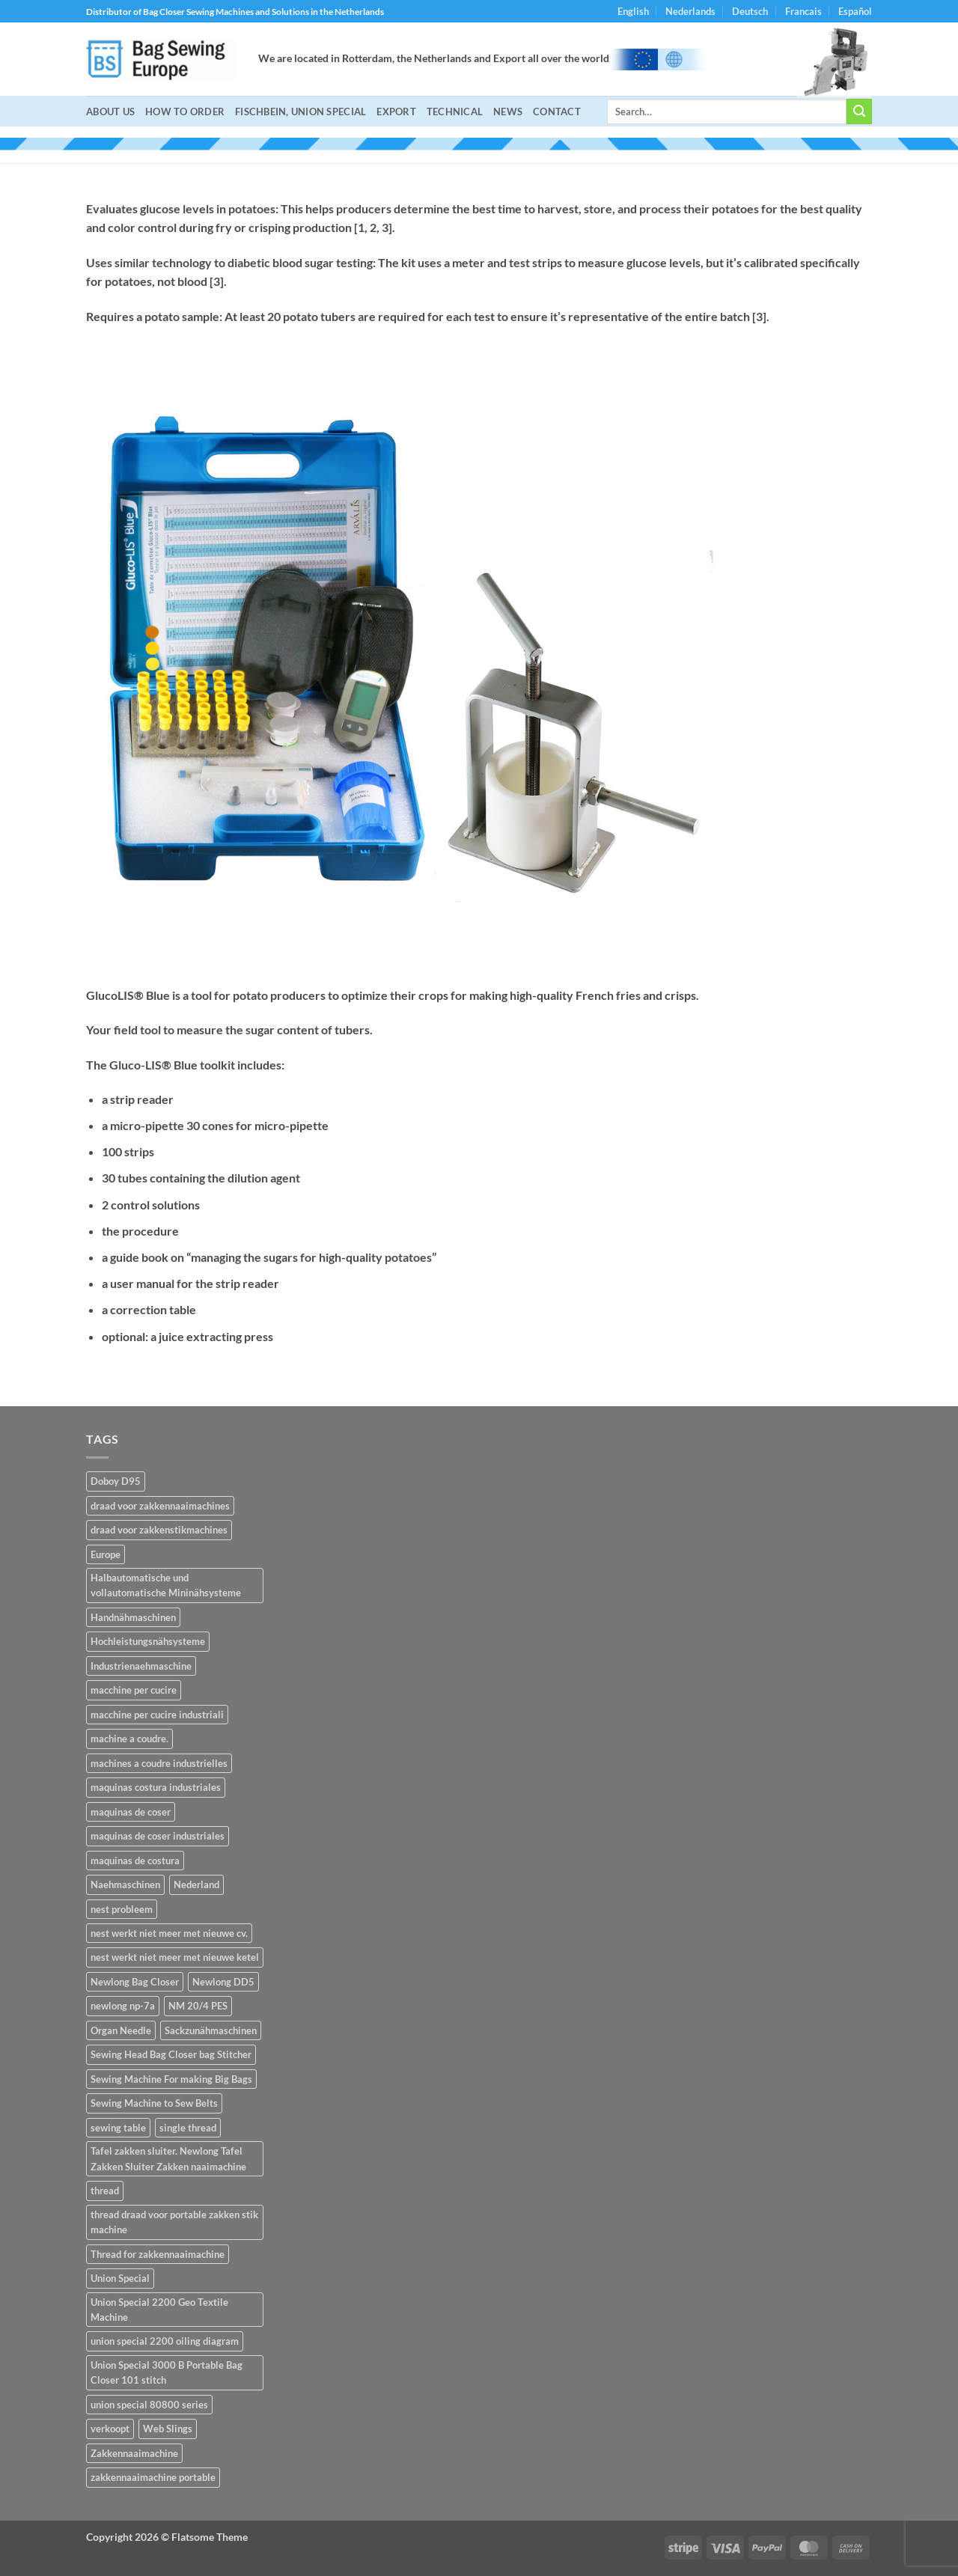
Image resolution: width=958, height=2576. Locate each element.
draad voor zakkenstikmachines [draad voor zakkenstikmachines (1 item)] (159, 1530)
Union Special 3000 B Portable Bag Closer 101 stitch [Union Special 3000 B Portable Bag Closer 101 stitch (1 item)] (166, 2372)
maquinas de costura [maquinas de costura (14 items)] (135, 1861)
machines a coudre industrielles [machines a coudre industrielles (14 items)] (159, 1763)
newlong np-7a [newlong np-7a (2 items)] (123, 2006)
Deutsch (750, 11)
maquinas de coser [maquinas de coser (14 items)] (131, 1812)
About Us (110, 111)
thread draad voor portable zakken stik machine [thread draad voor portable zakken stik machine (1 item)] (174, 2222)
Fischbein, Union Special (300, 111)
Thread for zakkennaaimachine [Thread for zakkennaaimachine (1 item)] (158, 2254)
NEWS (507, 111)
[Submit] (859, 111)
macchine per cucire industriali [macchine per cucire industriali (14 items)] (157, 1715)
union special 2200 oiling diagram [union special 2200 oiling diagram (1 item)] (165, 2341)
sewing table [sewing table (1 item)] (118, 2128)
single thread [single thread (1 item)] (187, 2128)
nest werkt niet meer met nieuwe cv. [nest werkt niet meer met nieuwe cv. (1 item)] (169, 1933)
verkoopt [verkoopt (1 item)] (110, 2429)
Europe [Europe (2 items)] (105, 1554)
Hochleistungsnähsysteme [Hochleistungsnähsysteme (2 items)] (148, 1641)
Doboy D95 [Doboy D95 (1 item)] (116, 1481)
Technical (455, 111)
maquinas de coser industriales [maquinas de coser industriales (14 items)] (158, 1836)
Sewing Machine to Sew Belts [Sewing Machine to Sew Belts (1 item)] (154, 2103)
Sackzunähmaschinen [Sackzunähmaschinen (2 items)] (211, 2030)
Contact (557, 111)
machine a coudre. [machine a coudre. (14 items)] (129, 1739)
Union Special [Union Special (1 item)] (120, 2278)
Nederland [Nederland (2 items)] (196, 1884)
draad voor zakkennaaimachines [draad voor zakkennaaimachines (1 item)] (160, 1506)
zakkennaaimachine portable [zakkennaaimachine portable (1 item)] (153, 2477)
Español (855, 11)
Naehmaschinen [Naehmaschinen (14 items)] (125, 1884)
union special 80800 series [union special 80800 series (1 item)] (149, 2405)
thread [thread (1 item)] (105, 2191)
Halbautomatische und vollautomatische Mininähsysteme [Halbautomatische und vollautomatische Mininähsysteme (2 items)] (166, 1585)
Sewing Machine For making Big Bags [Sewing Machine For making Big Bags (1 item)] (171, 2079)
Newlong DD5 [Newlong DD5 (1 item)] (223, 1982)
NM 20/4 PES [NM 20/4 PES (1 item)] (198, 2006)
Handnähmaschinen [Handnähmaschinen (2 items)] (133, 1617)
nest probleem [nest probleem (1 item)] (122, 1909)
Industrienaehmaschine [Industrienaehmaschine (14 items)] (141, 1666)
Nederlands (690, 11)
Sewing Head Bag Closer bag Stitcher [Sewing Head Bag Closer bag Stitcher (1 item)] (171, 2054)
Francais (803, 11)
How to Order (185, 111)
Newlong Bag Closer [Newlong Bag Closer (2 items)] (135, 1982)
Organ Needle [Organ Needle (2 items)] (121, 2030)
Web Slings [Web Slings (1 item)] (167, 2429)
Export (396, 111)
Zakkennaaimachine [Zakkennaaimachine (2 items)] (134, 2453)
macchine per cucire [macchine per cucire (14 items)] (134, 1690)
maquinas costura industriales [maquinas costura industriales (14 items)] (156, 1787)
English (633, 11)
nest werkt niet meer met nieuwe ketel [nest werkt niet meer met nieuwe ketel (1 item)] (175, 1957)
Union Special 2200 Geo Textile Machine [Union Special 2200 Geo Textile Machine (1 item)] (159, 2309)
